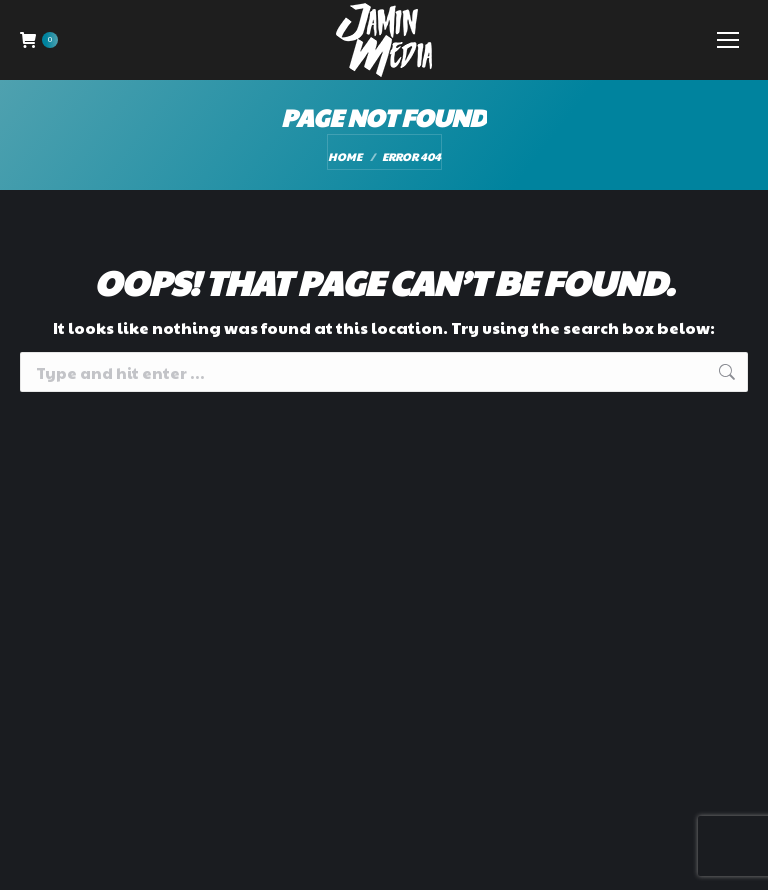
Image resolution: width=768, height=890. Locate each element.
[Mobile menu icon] (728, 40)
